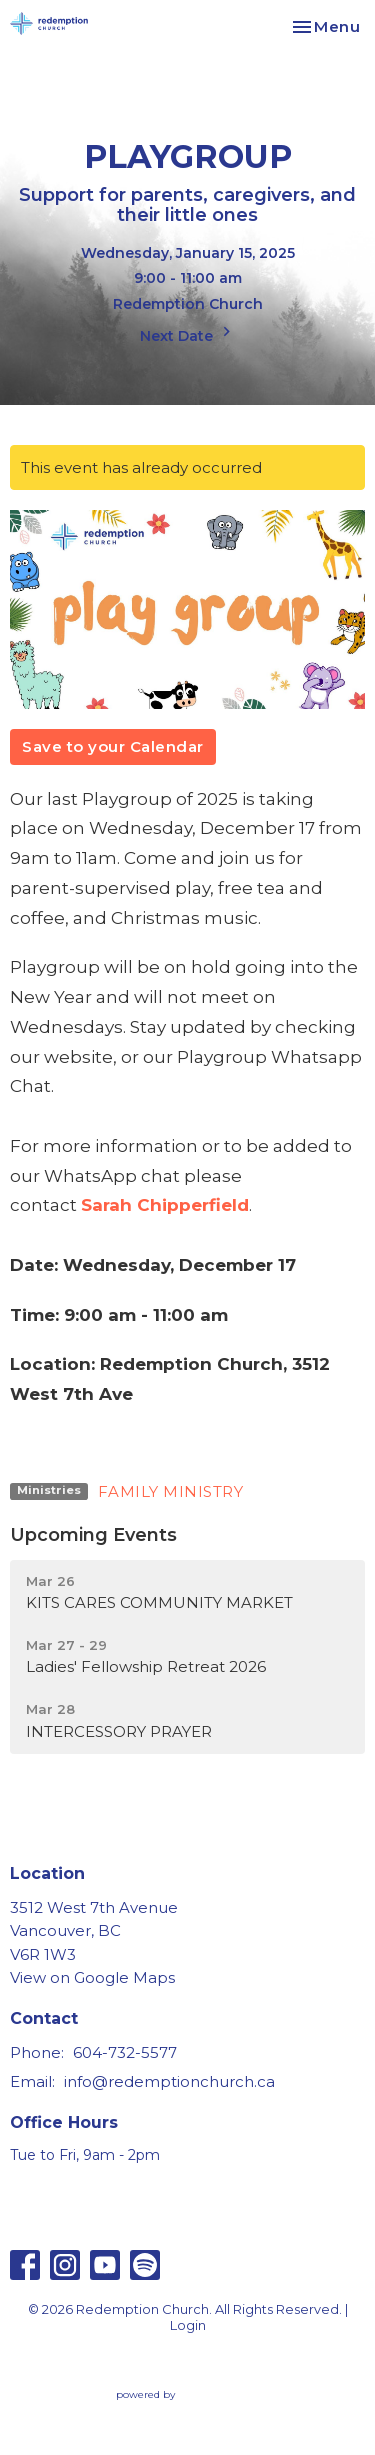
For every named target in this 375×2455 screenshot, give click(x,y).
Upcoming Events (93, 1535)
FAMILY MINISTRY (171, 1491)
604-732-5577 (125, 2052)
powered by (188, 2394)
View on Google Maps (92, 1977)
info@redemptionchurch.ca (169, 2081)
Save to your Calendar (113, 746)
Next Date (188, 333)
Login (188, 2325)
